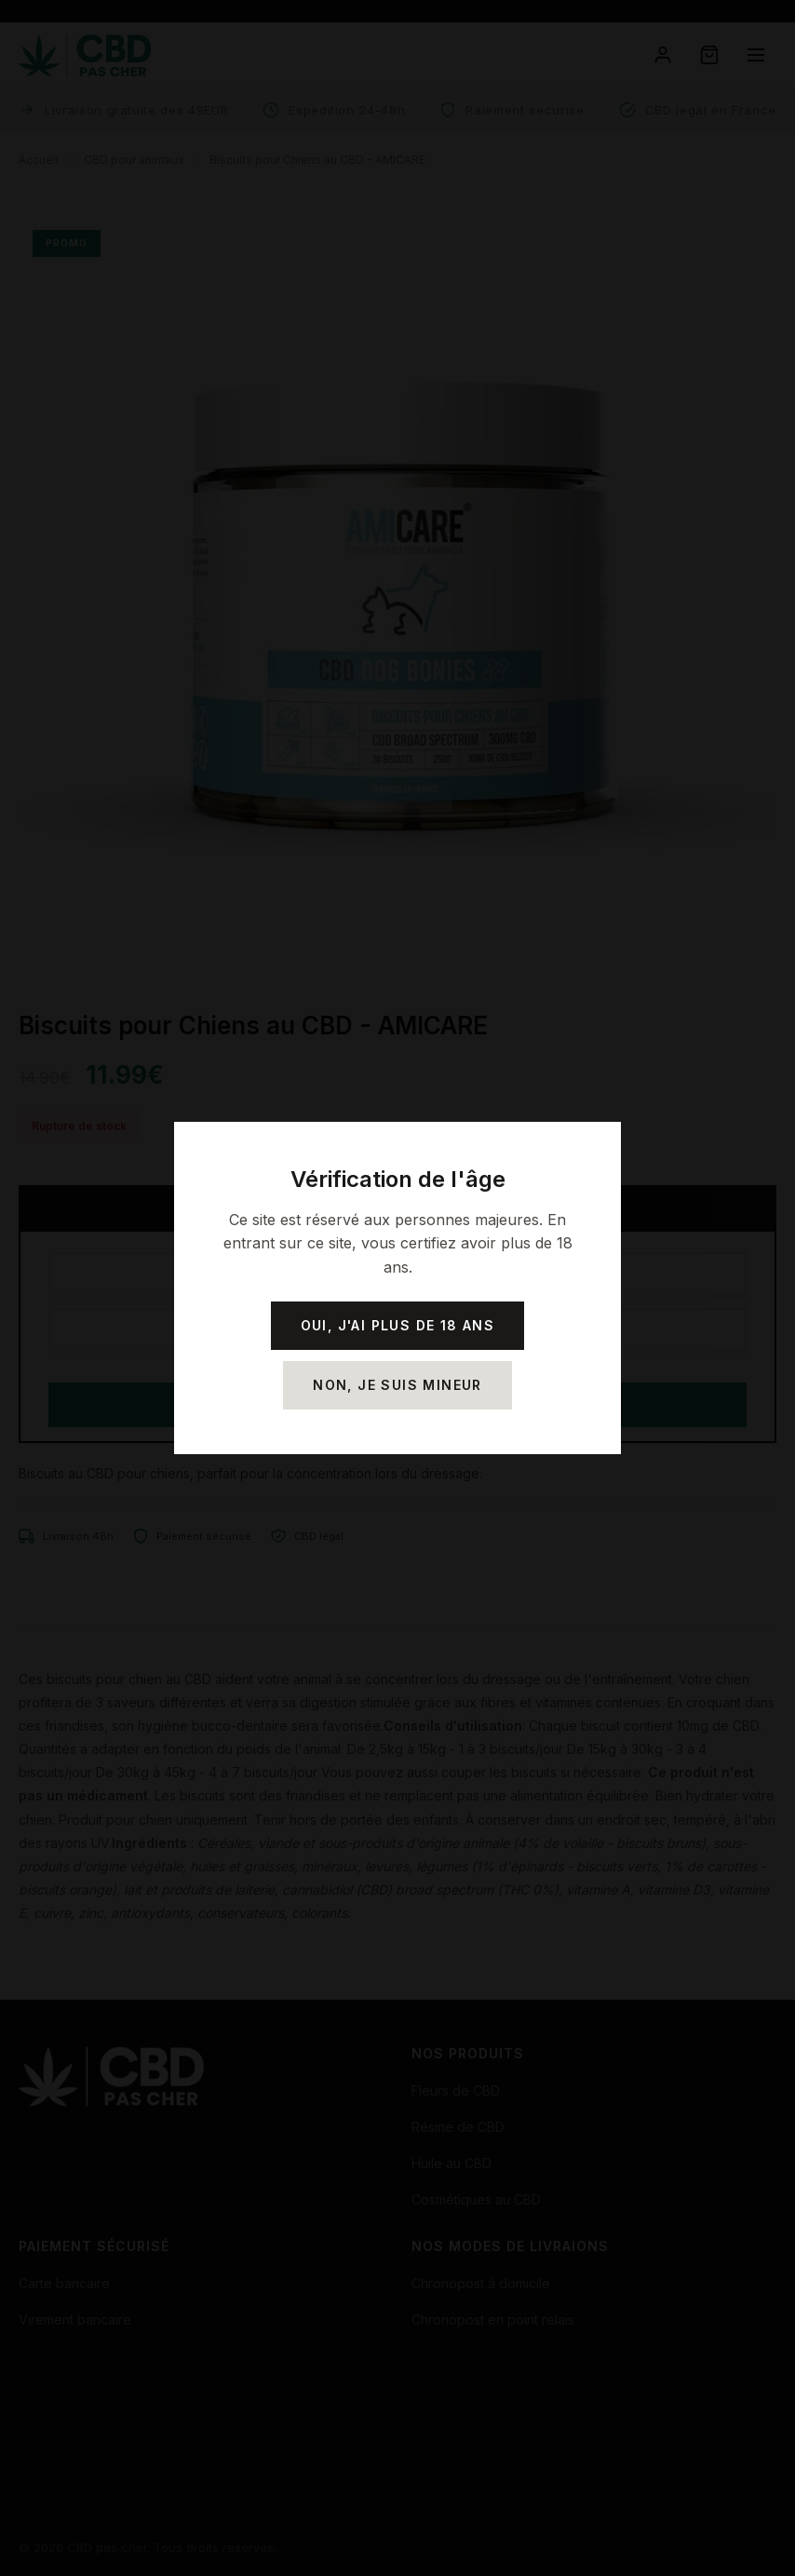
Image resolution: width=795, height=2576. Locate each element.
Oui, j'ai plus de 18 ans (398, 1325)
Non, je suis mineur (397, 1385)
